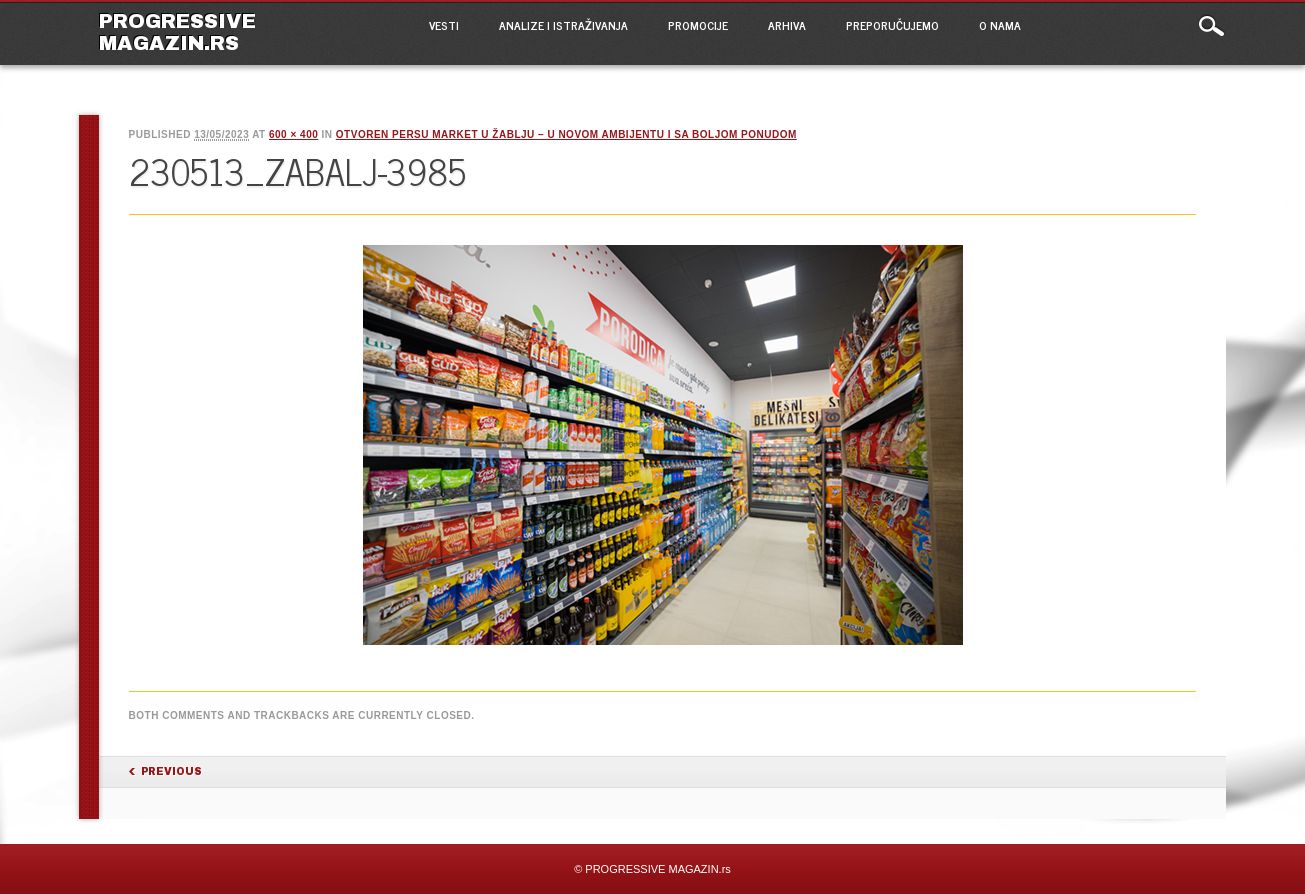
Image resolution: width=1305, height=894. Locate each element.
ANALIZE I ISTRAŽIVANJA (563, 25)
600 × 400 (293, 134)
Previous (171, 771)
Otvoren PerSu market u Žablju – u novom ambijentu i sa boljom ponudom (566, 134)
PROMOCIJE (698, 25)
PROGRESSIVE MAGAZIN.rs (177, 32)
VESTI (444, 25)
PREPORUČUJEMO (892, 25)
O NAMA (1000, 25)
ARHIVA (787, 25)
